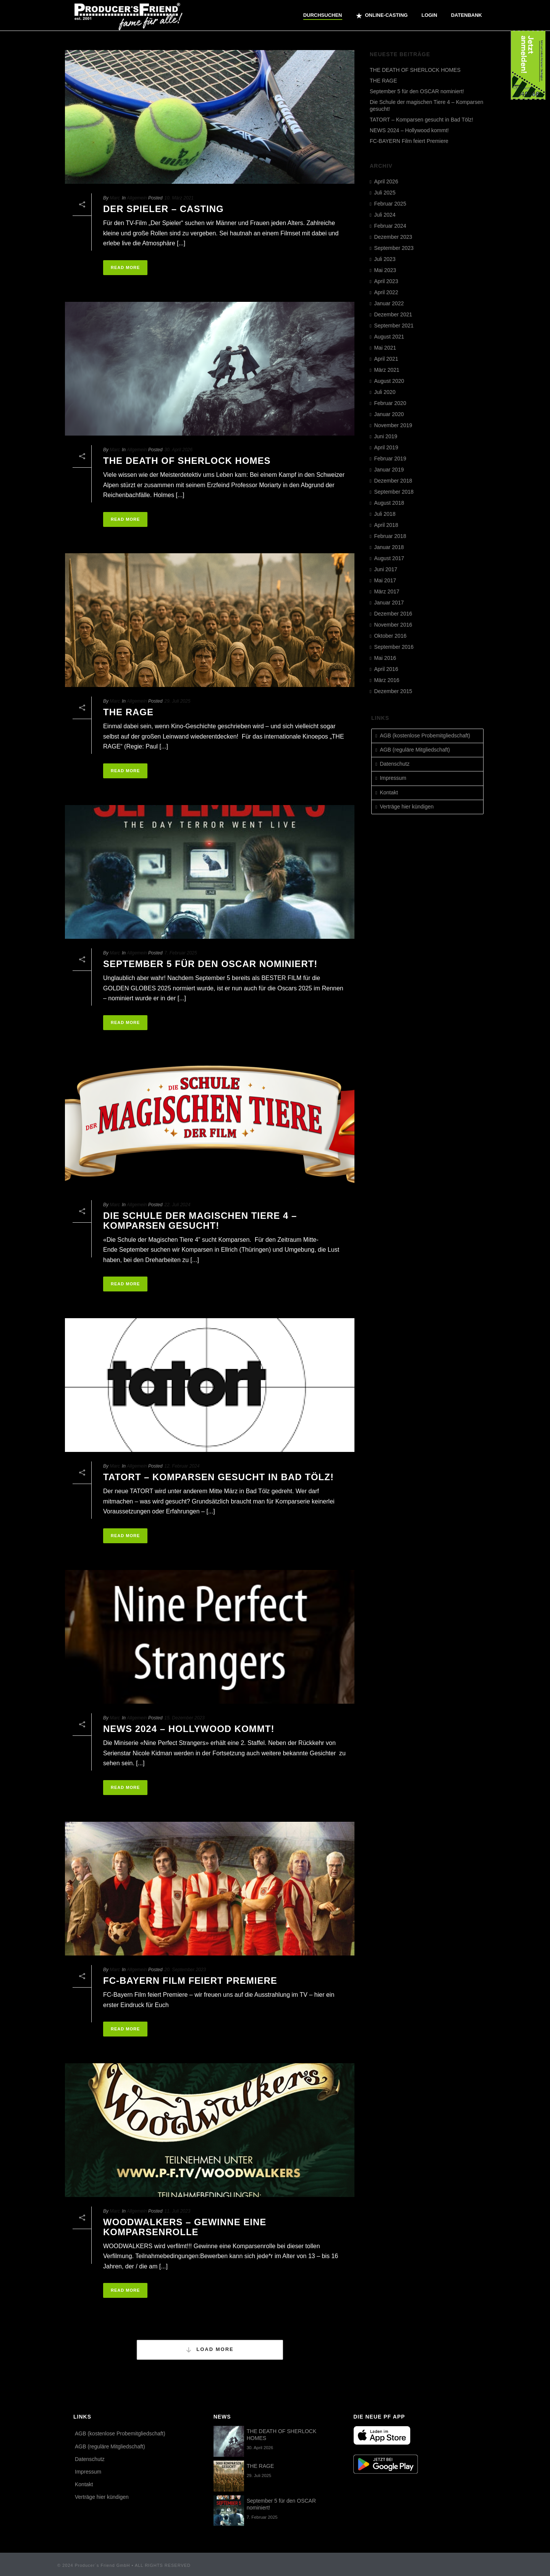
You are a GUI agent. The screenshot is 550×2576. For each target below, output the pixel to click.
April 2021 (386, 359)
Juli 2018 (384, 514)
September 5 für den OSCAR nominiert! (210, 964)
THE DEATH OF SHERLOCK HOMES (187, 460)
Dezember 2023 (393, 237)
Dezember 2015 (393, 691)
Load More (209, 2350)
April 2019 (386, 447)
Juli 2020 (384, 392)
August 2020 (389, 381)
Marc (115, 198)
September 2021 (394, 325)
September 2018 (394, 492)
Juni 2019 (385, 436)
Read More (125, 267)
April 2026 (386, 181)
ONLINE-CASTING (382, 15)
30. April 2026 (178, 449)
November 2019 (393, 425)
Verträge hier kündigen (407, 807)
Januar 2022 (389, 303)
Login (429, 15)
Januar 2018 (389, 547)
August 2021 (389, 337)
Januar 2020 (389, 414)
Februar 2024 (390, 226)
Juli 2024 (384, 215)
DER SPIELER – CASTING (163, 209)
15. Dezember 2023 (184, 1718)
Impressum (393, 778)
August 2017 (389, 558)
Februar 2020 (390, 403)
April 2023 (386, 281)
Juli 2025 (384, 193)
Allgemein (137, 198)
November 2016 (393, 625)
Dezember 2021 (393, 314)
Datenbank (466, 15)
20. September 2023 (185, 1969)
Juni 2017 (385, 569)
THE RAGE (128, 712)
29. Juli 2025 (177, 701)
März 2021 (386, 370)
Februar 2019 (390, 458)
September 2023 (394, 248)
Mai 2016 (385, 658)
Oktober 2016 (390, 636)
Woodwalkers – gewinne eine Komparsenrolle (184, 2227)
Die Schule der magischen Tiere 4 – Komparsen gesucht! (200, 1220)
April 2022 (386, 292)
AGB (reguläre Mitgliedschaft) (415, 750)
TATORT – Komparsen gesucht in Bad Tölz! (218, 1477)
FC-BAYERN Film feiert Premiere (190, 1980)
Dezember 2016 (393, 614)
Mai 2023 (385, 270)
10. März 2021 (179, 198)
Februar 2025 (390, 204)
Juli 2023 (384, 259)
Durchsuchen (322, 15)
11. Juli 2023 (177, 2211)
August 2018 (389, 503)
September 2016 (394, 647)
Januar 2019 (389, 470)
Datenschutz (394, 764)
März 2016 (386, 680)
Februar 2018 (390, 536)
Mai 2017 (385, 580)
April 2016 (386, 669)
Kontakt (389, 792)
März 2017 (386, 591)
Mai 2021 (385, 348)
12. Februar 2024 (181, 1466)
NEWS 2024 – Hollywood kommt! (189, 1729)
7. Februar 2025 (180, 953)
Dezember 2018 (393, 481)
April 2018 (386, 525)
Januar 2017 (389, 602)
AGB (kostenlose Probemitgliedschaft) (425, 735)
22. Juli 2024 (177, 1204)
